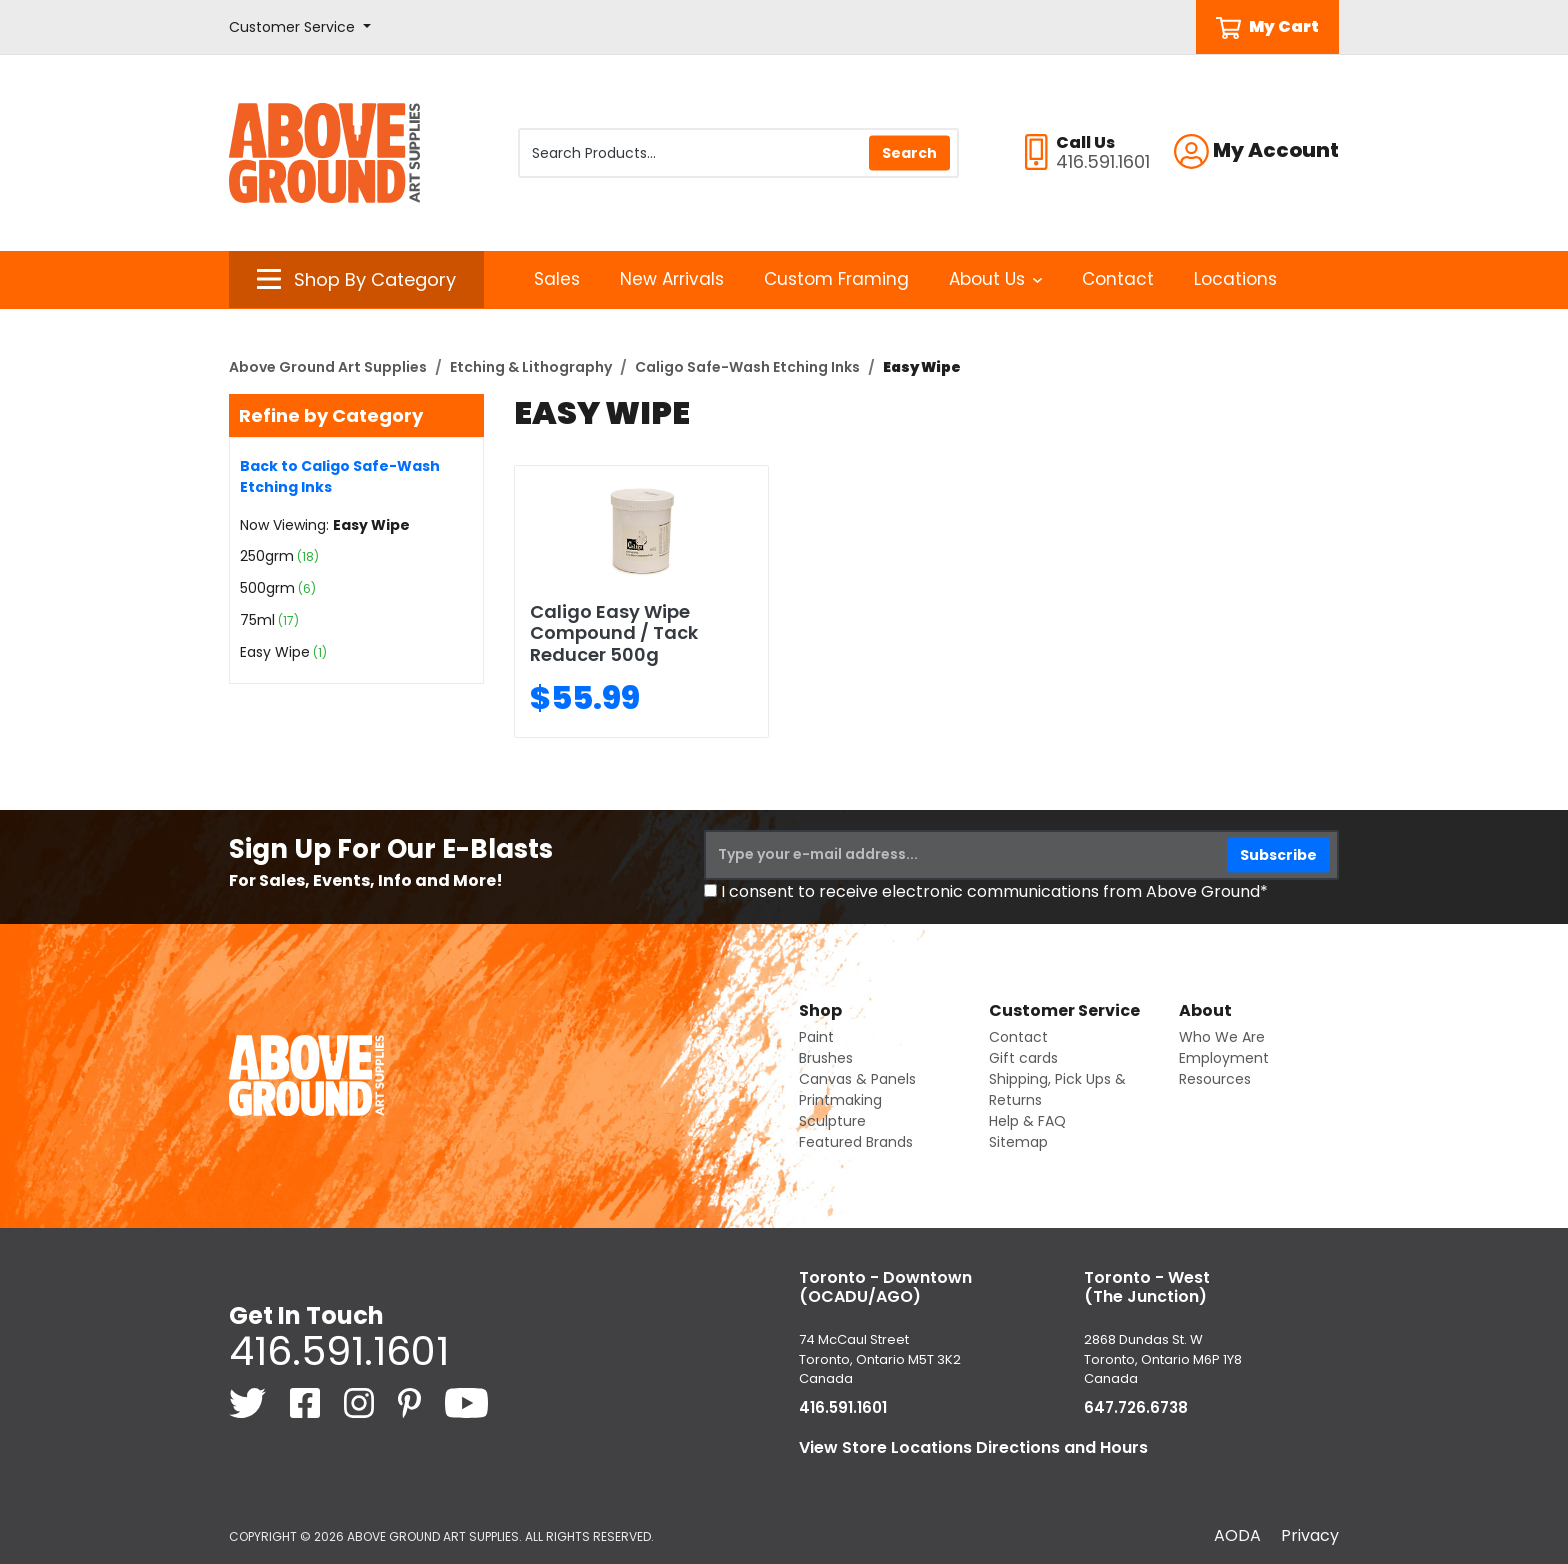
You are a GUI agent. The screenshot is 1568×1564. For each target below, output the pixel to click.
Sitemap (1018, 1142)
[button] (300, 27)
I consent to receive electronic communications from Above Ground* (994, 891)
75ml (257, 620)
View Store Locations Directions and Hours (973, 1447)
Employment (1224, 1058)
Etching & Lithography (531, 367)
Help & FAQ (1027, 1121)
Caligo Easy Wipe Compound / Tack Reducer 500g (614, 633)
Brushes (826, 1058)
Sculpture (832, 1121)
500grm (267, 588)
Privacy (1310, 1535)
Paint (816, 1037)
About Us (995, 279)
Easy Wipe (275, 652)
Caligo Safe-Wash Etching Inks (747, 367)
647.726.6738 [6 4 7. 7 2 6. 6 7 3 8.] (1136, 1407)
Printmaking (840, 1100)
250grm (267, 556)
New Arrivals (672, 279)
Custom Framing (836, 279)
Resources (1215, 1079)
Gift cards (1023, 1058)
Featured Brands (856, 1142)
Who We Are (1222, 1037)
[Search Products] (738, 153)
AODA (1237, 1535)
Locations (1235, 279)
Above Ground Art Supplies (328, 367)
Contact (1118, 279)
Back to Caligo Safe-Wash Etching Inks (340, 476)
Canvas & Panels (857, 1079)
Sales (557, 279)
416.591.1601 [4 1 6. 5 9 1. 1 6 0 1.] (339, 1351)
